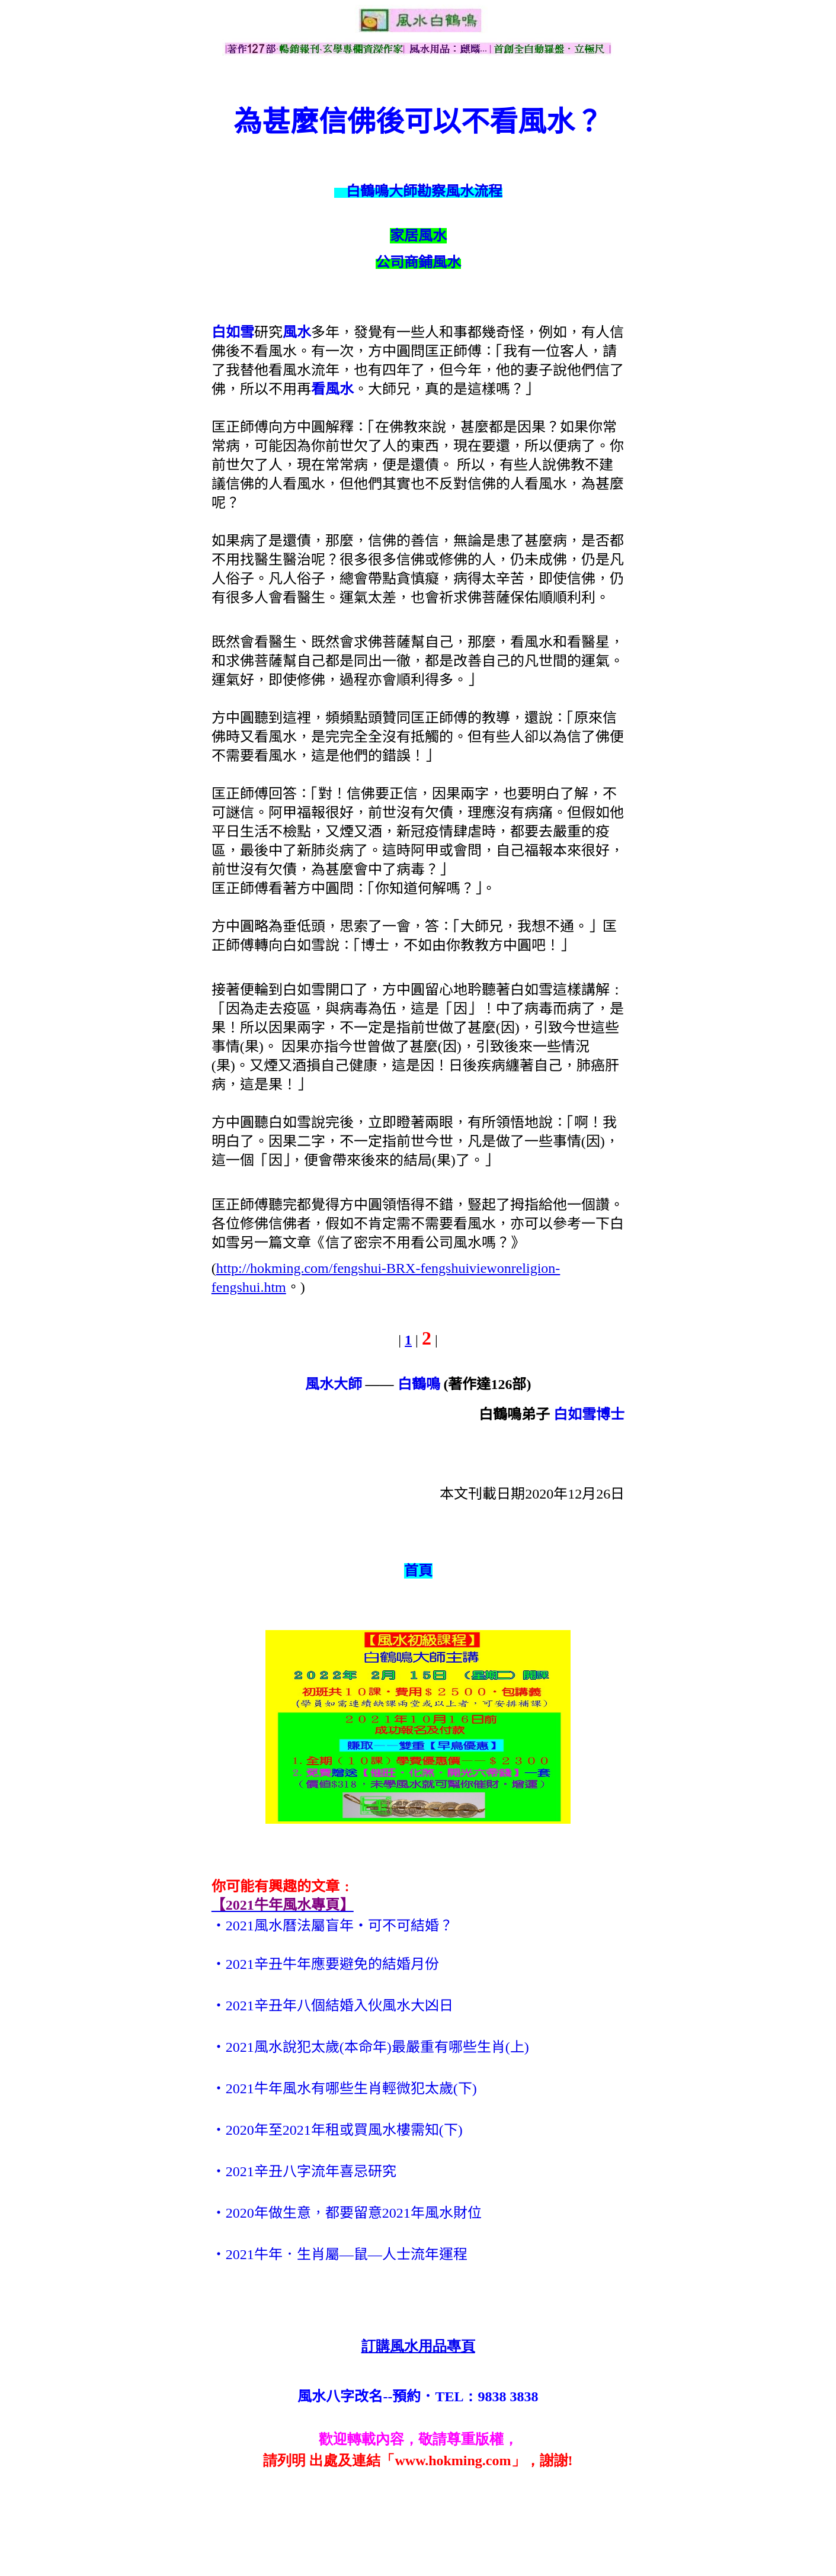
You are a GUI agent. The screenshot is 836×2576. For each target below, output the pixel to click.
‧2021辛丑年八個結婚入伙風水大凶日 (332, 2005)
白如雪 (233, 332)
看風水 (332, 389)
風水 (297, 332)
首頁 (418, 1571)
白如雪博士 (588, 1414)
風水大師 (333, 1384)
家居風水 (418, 235)
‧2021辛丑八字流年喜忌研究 (304, 2171)
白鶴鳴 (419, 1384)
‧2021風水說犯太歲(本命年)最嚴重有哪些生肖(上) (370, 2047)
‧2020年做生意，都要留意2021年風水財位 (347, 2213)
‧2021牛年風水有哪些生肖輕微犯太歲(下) (344, 2088)
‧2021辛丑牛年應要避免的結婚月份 (325, 1964)
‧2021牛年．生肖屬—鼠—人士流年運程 (339, 2254)
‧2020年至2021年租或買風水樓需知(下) (337, 2130)
